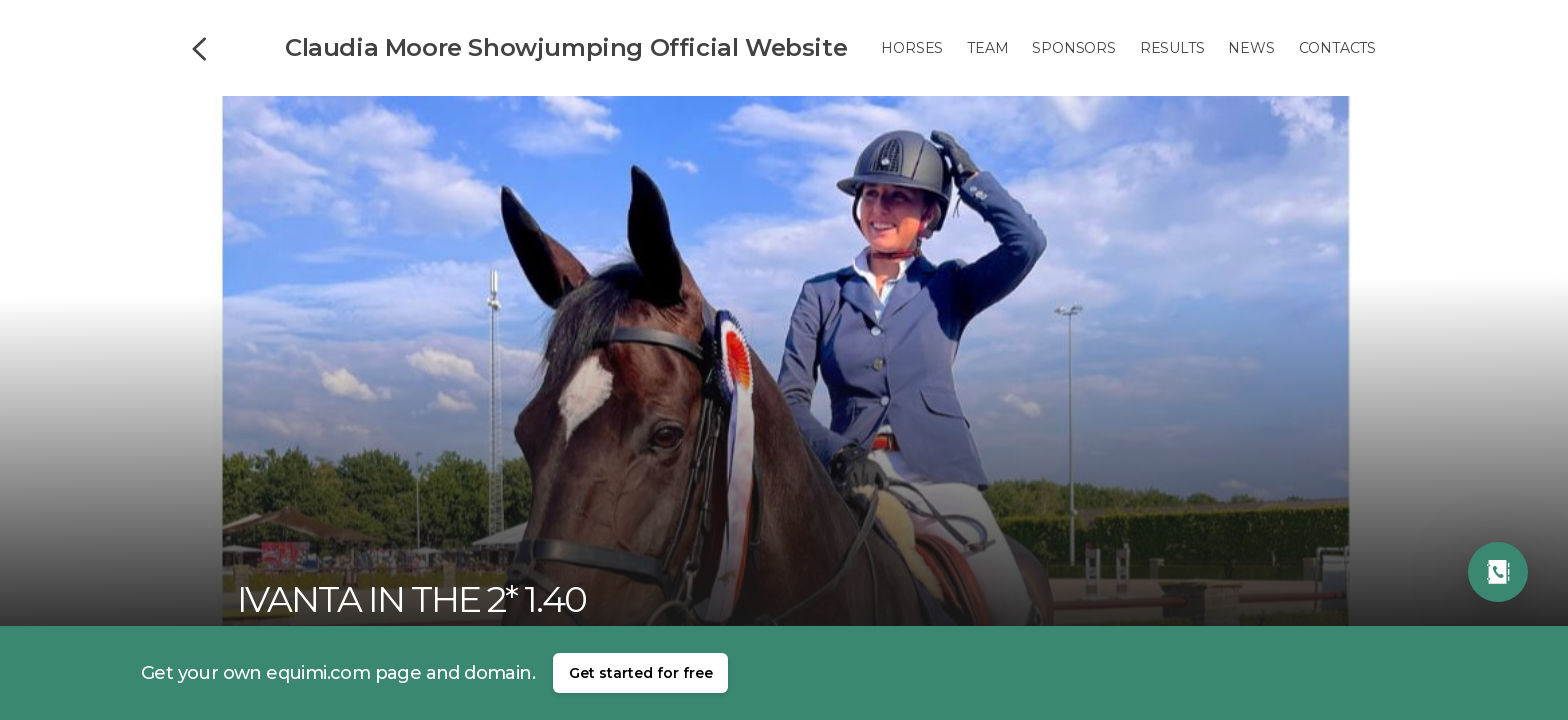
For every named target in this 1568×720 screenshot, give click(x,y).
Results (1172, 48)
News (1251, 48)
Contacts (1337, 48)
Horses (912, 48)
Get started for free (641, 673)
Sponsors (1073, 48)
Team (987, 48)
